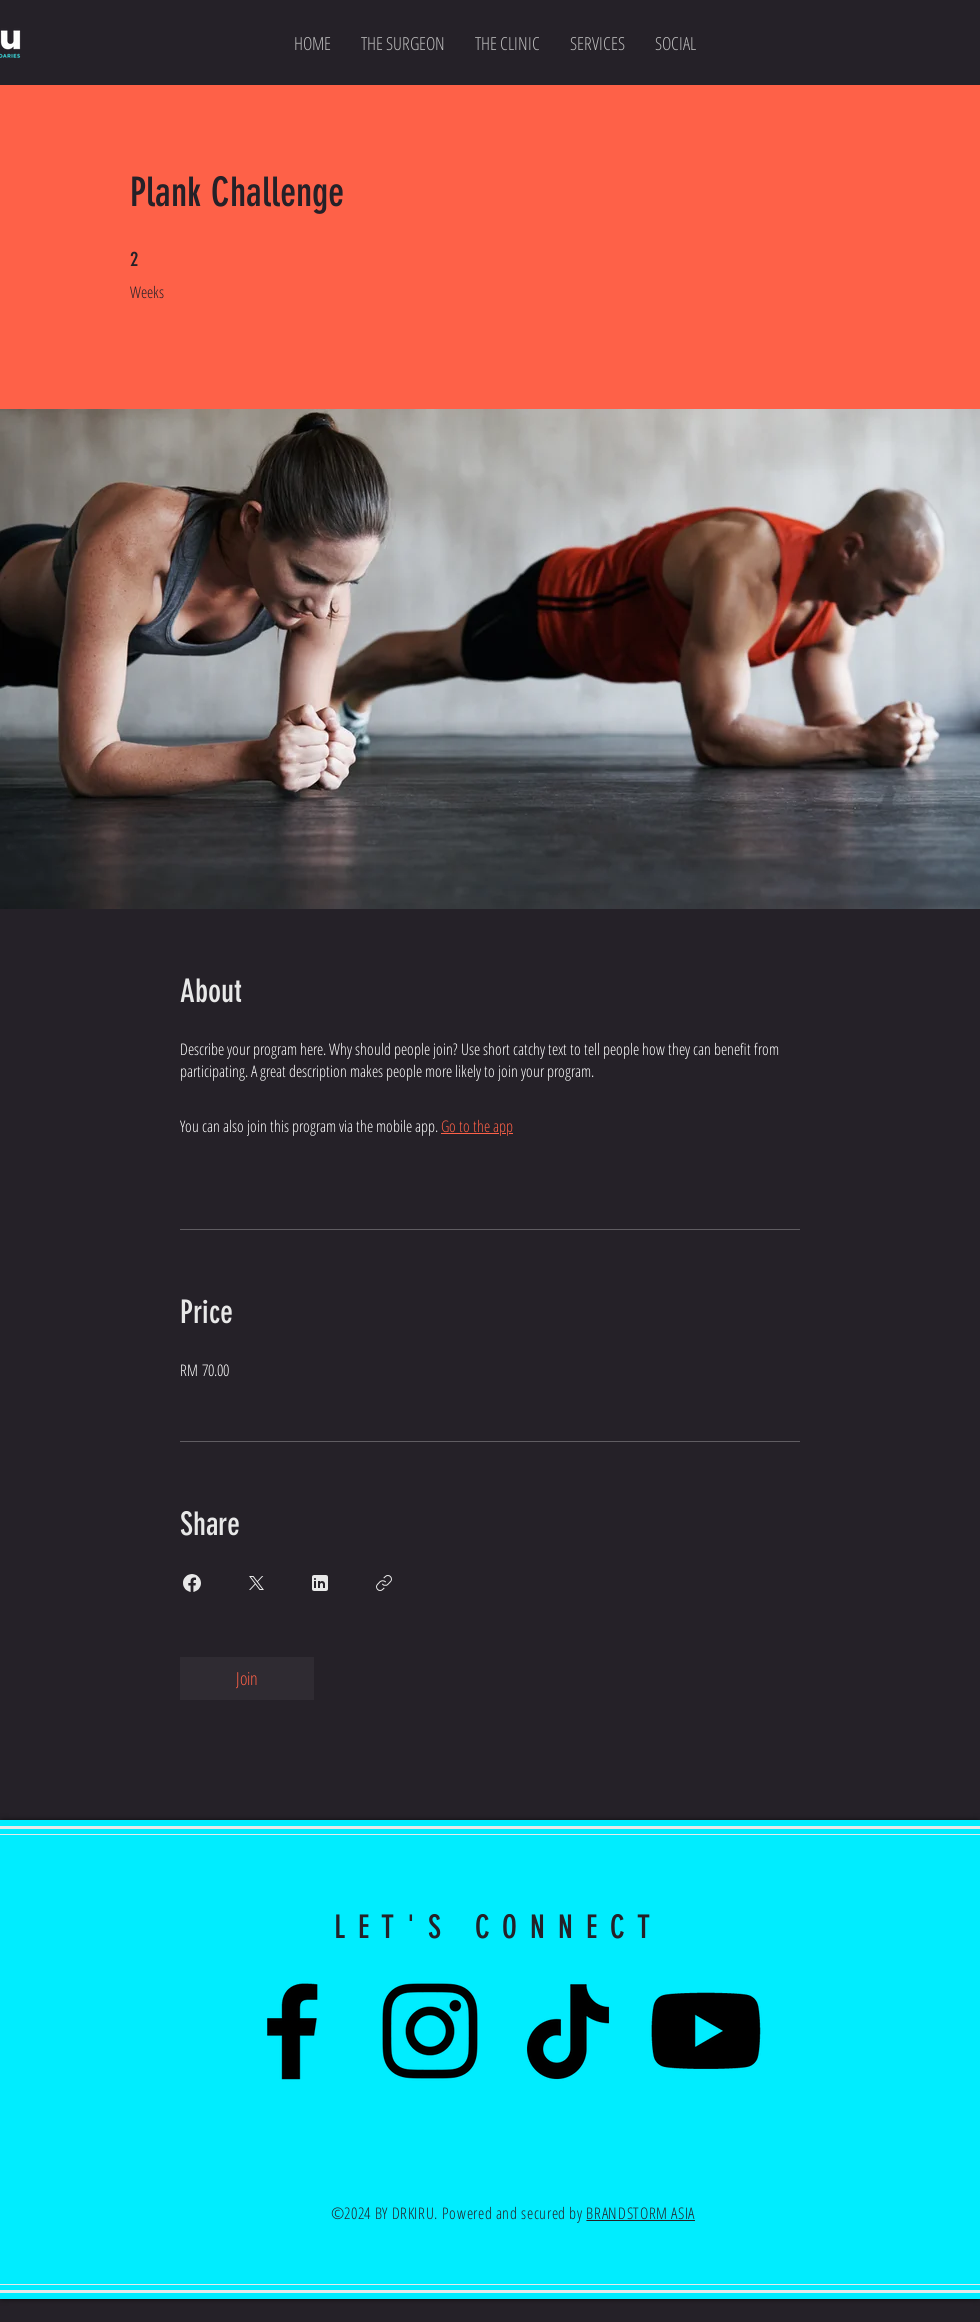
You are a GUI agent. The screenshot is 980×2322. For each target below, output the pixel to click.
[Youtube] (706, 2031)
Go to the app (477, 1126)
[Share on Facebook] (192, 1583)
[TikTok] (568, 2031)
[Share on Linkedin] (320, 1583)
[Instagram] (430, 2031)
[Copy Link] (384, 1583)
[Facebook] (292, 2031)
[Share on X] (256, 1583)
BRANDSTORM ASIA (640, 2213)
